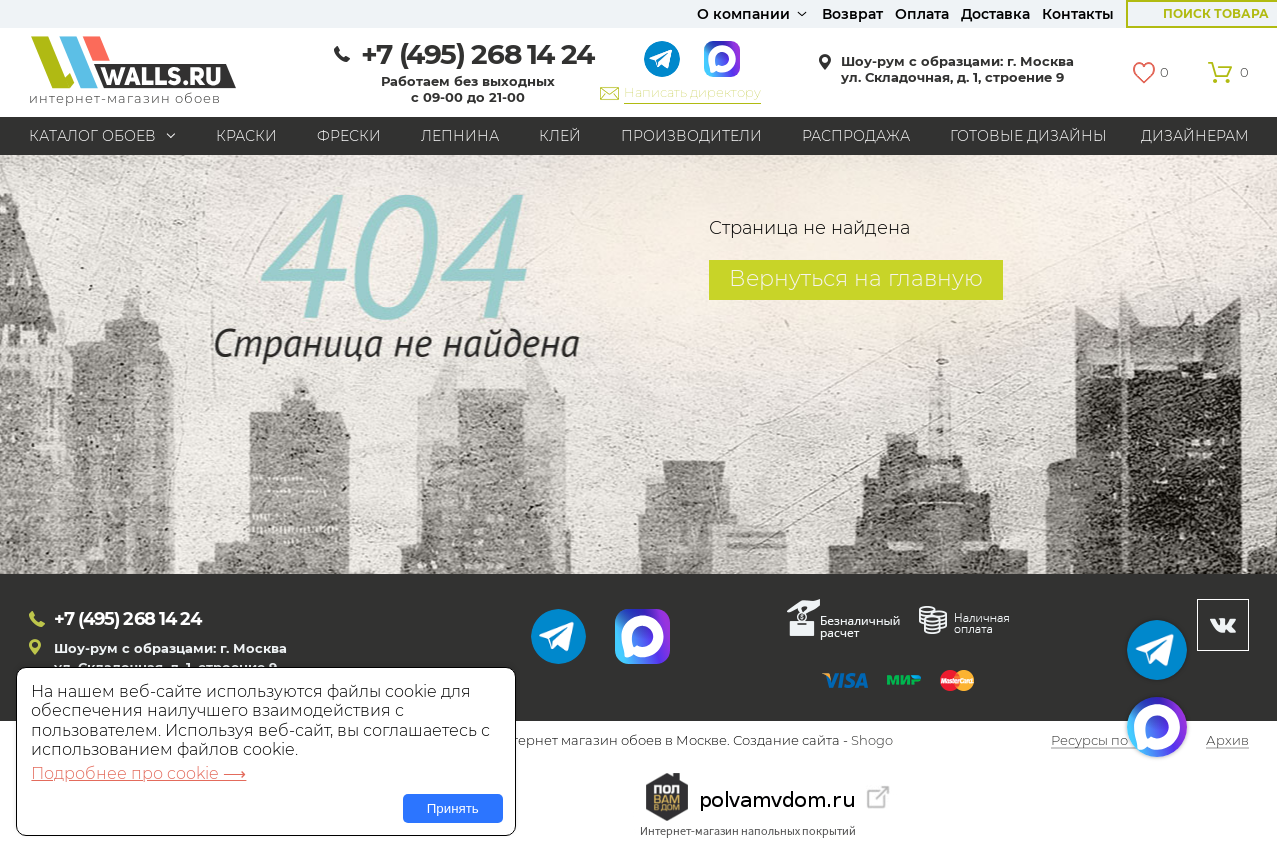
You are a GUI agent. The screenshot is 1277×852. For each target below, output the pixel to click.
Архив (1227, 741)
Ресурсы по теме (1107, 741)
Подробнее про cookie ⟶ (138, 773)
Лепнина (460, 136)
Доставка (995, 14)
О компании (743, 14)
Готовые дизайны (1028, 136)
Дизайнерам (1195, 136)
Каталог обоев (92, 136)
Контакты (1078, 14)
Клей (560, 136)
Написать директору (692, 92)
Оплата (922, 14)
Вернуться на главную (856, 278)
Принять (453, 808)
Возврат (852, 14)
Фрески (349, 136)
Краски (246, 136)
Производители (691, 136)
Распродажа (856, 136)
